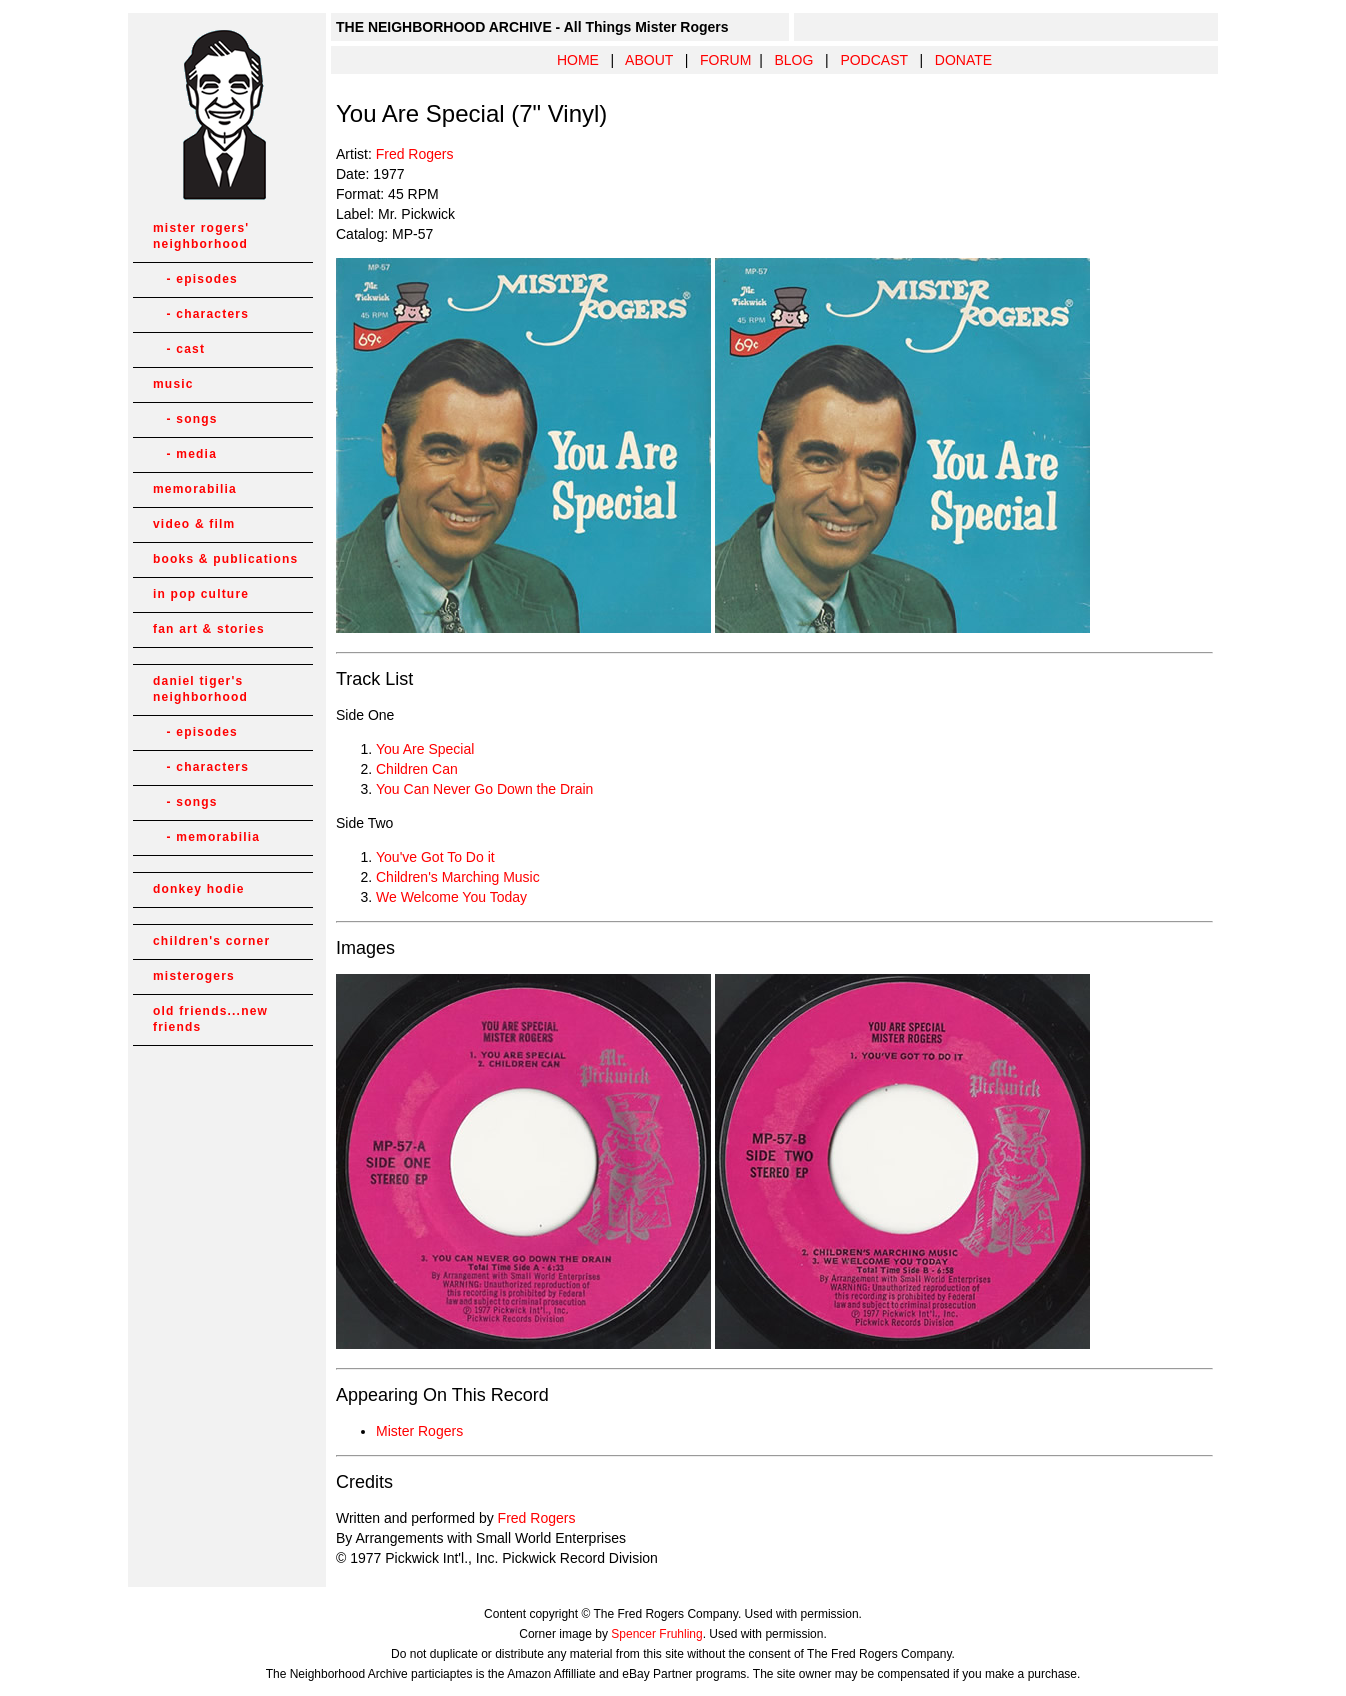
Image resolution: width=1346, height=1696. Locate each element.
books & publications (225, 559)
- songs (185, 419)
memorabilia (195, 489)
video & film (194, 524)
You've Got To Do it (435, 857)
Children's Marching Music (458, 877)
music (173, 384)
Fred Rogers (415, 154)
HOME (578, 60)
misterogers (194, 976)
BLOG (793, 60)
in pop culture (201, 594)
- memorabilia (206, 837)
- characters (201, 314)
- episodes (195, 279)
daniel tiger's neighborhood (200, 689)
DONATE (963, 60)
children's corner (211, 941)
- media (185, 454)
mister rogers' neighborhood (201, 236)
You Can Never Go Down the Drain (484, 789)
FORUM (725, 60)
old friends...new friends (210, 1019)
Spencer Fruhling (656, 1634)
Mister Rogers (419, 1431)
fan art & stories (209, 629)
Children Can (417, 769)
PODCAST (873, 60)
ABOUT (649, 60)
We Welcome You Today (451, 897)
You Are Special (425, 749)
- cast (179, 349)
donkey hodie (199, 889)
